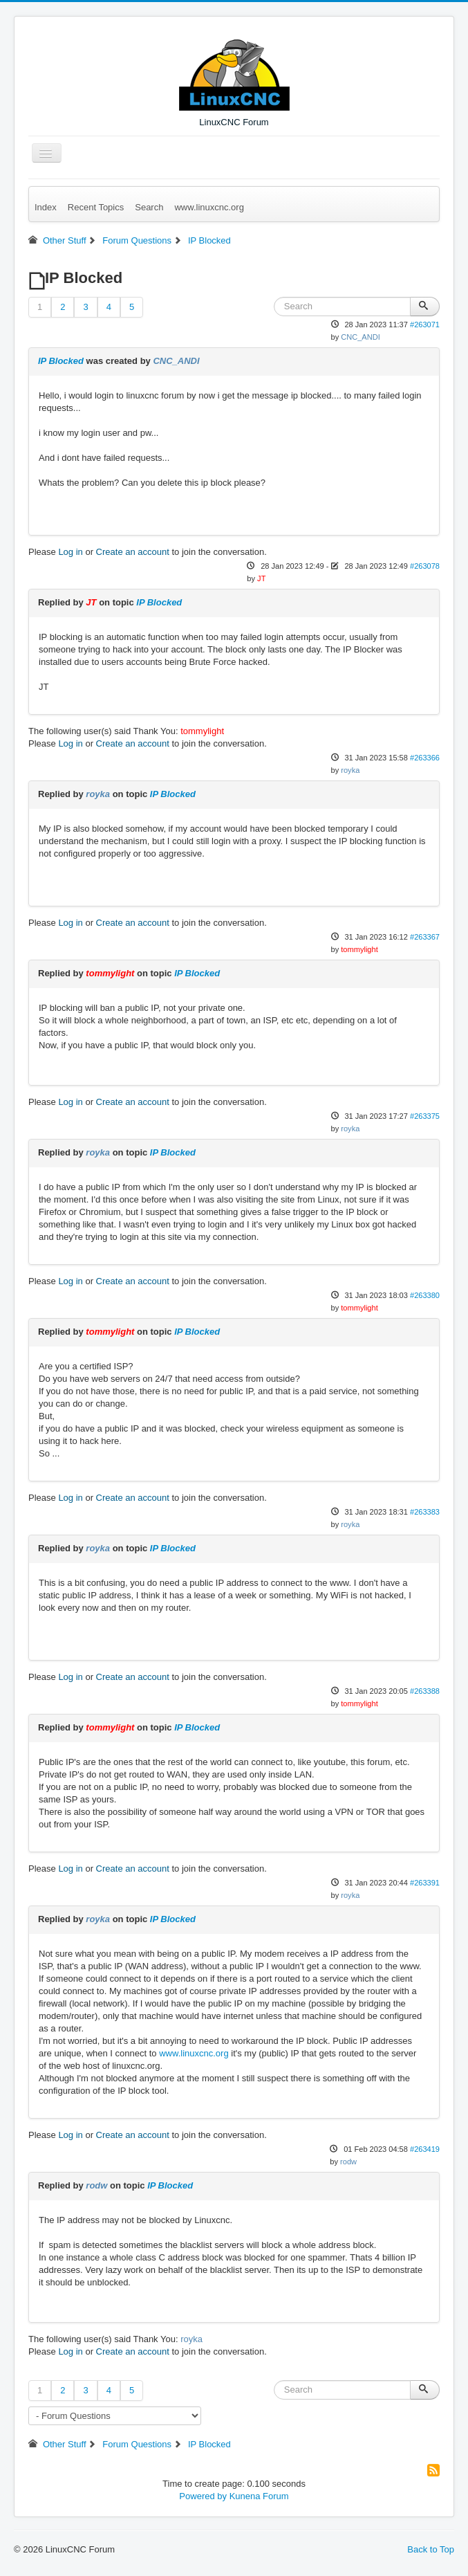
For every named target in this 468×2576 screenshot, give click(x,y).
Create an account (132, 552)
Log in (70, 552)
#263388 (425, 1691)
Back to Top (430, 2549)
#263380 (425, 1295)
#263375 (425, 1116)
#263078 (425, 566)
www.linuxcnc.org (208, 207)
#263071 (425, 324)
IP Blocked (61, 361)
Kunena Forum (259, 2496)
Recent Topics (96, 207)
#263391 (425, 1883)
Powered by (203, 2496)
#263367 (425, 937)
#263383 (425, 1512)
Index (46, 207)
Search (149, 207)
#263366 (425, 757)
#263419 (425, 2149)
